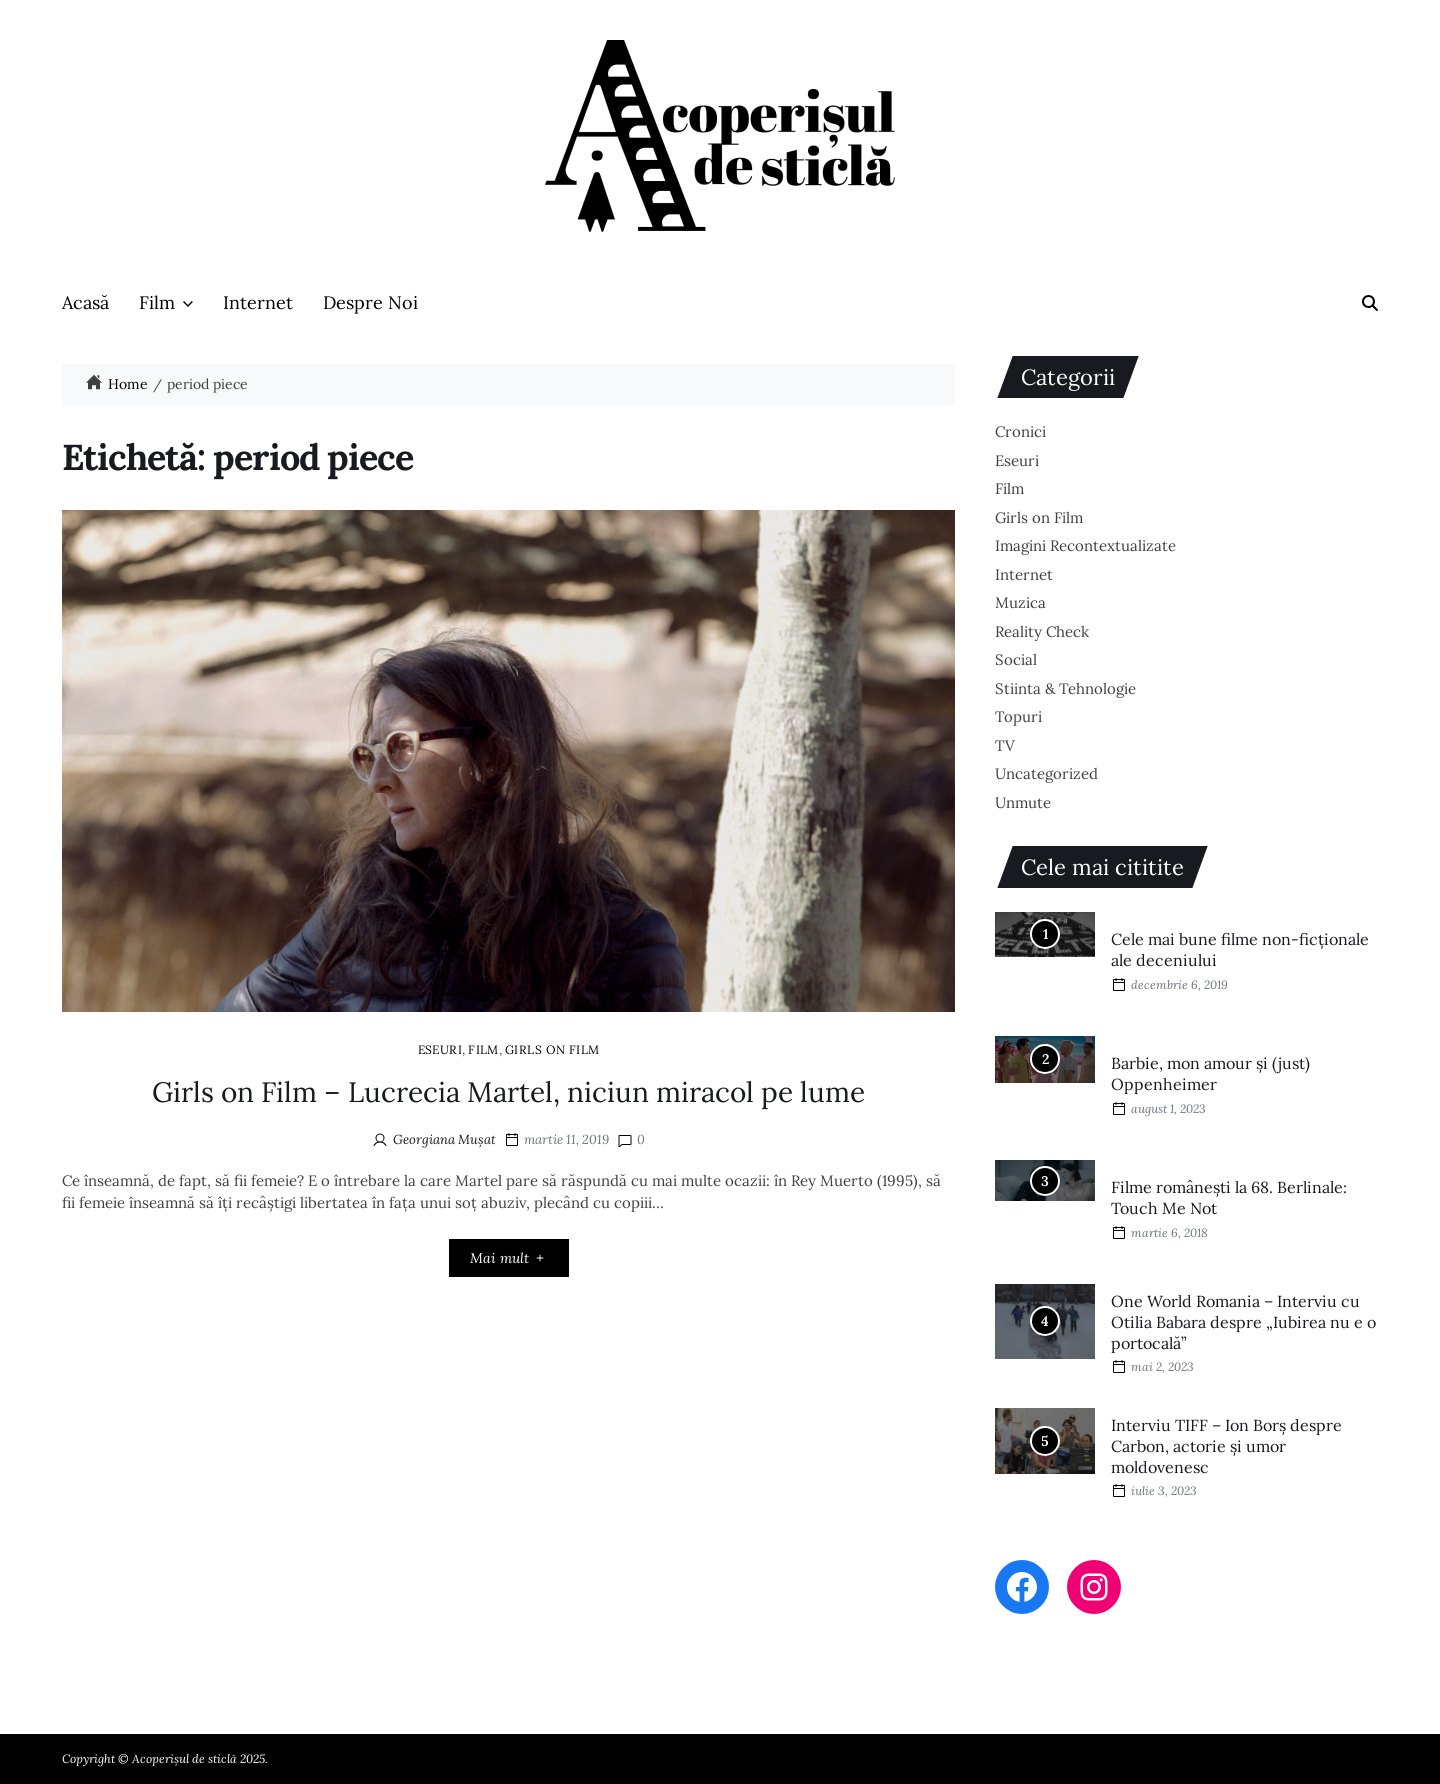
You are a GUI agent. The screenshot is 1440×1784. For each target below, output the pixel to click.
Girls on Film (552, 1049)
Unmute (1023, 802)
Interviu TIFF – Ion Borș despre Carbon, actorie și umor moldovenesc (1226, 1446)
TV (1005, 745)
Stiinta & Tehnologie (1065, 688)
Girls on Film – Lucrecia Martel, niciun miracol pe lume (508, 1092)
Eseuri (440, 1049)
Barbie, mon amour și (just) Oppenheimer (1210, 1073)
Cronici (1020, 431)
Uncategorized (1046, 773)
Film (166, 302)
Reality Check (1042, 631)
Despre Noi (370, 302)
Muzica (1020, 602)
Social (1016, 659)
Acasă (85, 302)
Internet (258, 302)
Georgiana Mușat (444, 1139)
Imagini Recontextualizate (1085, 545)
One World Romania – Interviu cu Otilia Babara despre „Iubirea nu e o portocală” (1243, 1322)
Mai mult (508, 1258)
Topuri (1018, 716)
